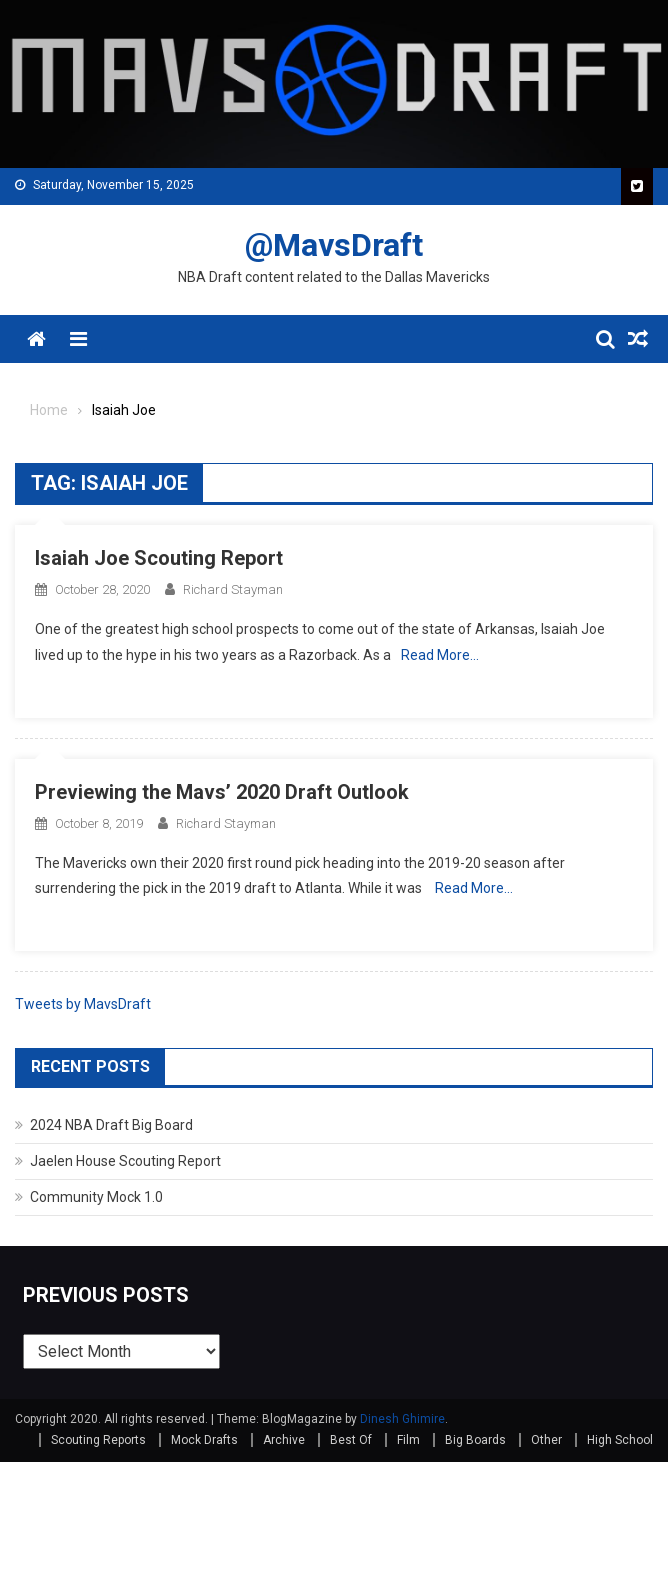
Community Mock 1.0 (96, 1197)
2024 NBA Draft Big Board (111, 1125)
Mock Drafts (204, 1440)
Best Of (351, 1440)
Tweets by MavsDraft (83, 1004)
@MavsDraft (334, 245)
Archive (284, 1440)
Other (546, 1440)
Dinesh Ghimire (402, 1419)
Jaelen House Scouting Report (125, 1161)
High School (620, 1440)
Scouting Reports (98, 1440)
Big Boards (475, 1440)
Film (408, 1440)
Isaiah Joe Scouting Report (159, 558)
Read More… (440, 655)
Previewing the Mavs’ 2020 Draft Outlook (222, 792)
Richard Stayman (233, 589)
